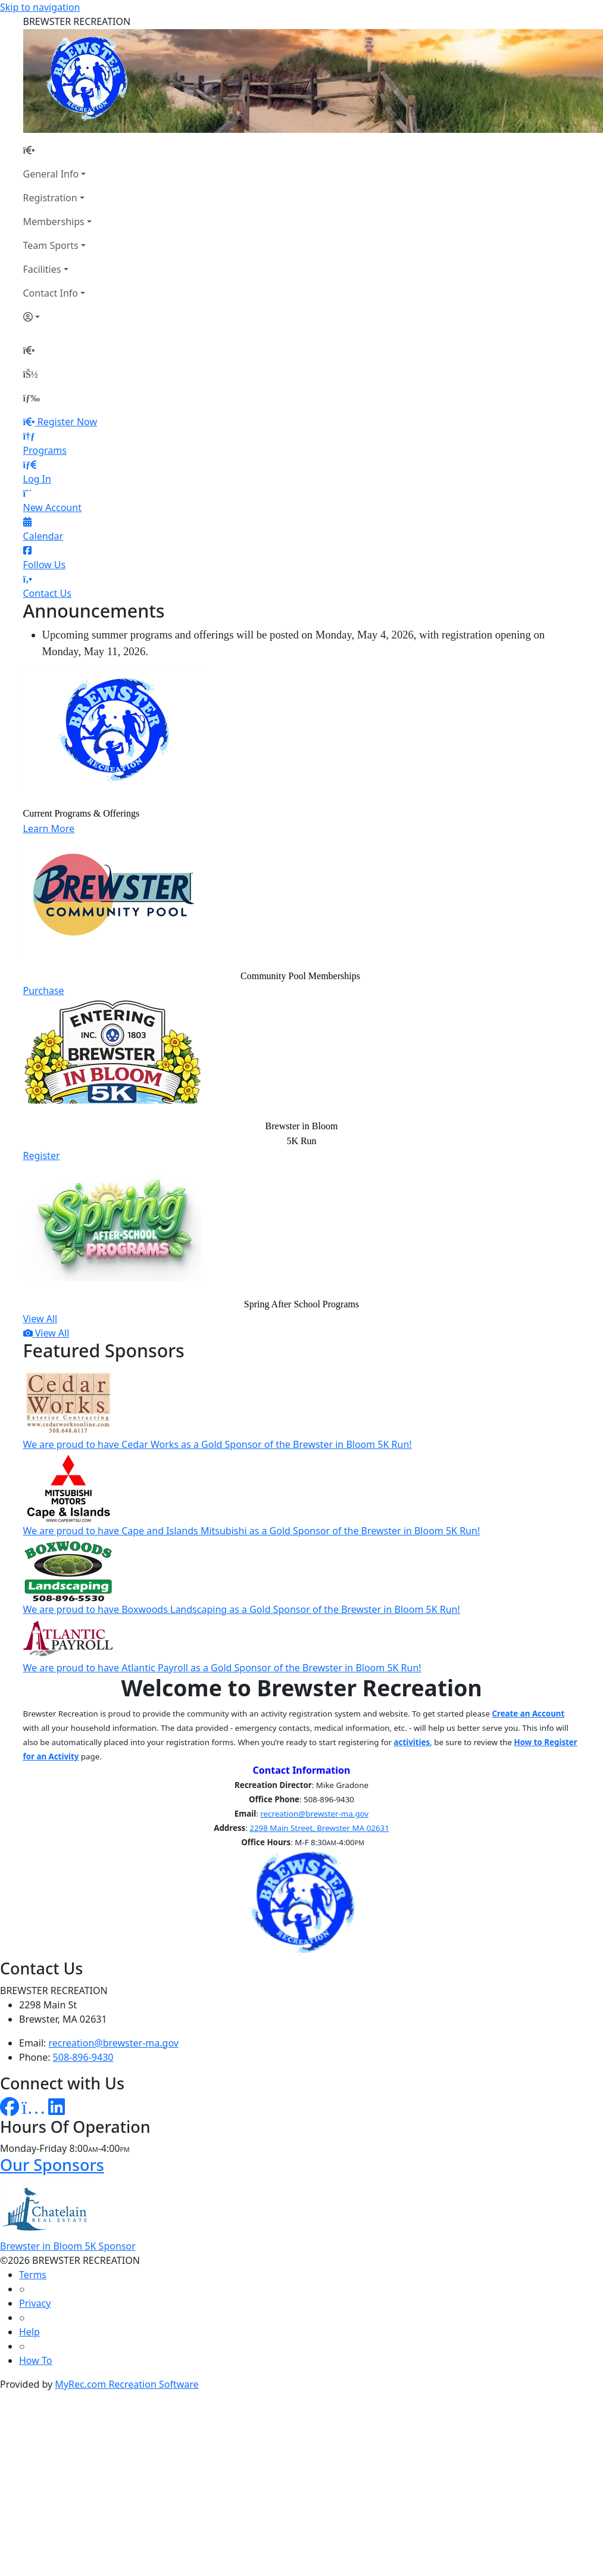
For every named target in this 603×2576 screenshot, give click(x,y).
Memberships (54, 221)
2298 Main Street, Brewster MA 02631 (319, 1828)
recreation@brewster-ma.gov (314, 1813)
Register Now (67, 421)
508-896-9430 (83, 2057)
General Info (51, 173)
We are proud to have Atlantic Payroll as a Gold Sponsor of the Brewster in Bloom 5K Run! (222, 1667)
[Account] (57, 317)
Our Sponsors (52, 2165)
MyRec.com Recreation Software (126, 2384)
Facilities (42, 269)
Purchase (43, 990)
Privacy (35, 2303)
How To (35, 2360)
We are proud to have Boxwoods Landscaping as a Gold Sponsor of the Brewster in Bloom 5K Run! (241, 1609)
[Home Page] (57, 150)
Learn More (49, 828)
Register (41, 1155)
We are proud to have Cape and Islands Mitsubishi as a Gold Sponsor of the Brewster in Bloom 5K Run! (251, 1530)
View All (40, 1318)
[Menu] (31, 398)
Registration (50, 197)
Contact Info (51, 293)
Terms (32, 2274)
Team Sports (51, 245)
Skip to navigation (40, 7)
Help (29, 2331)
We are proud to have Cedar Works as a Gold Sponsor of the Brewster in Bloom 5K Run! (217, 1444)
